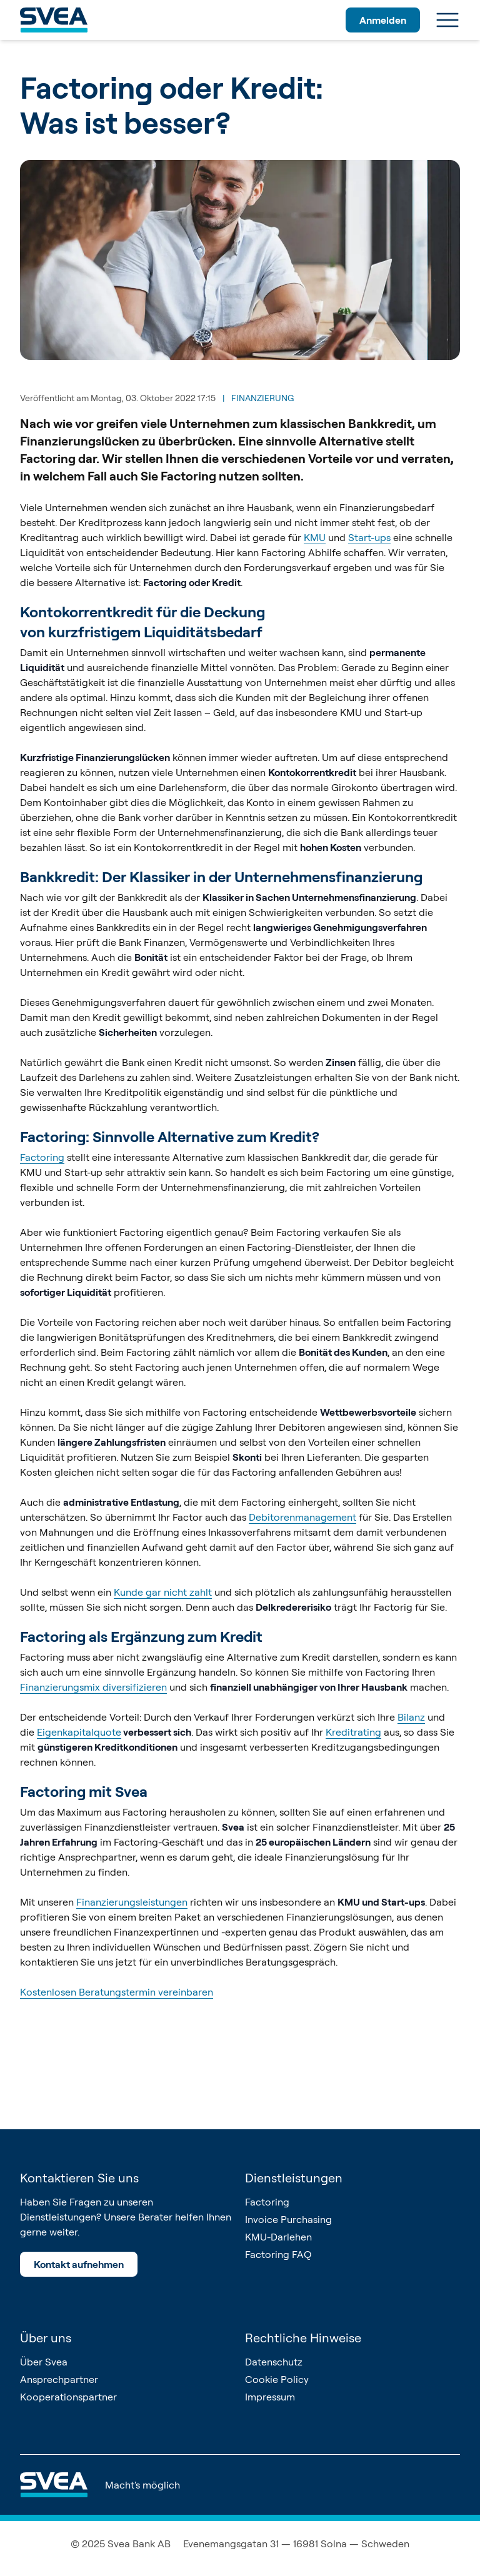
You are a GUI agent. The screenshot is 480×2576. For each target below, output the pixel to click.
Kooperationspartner (68, 2396)
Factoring (42, 1157)
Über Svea (44, 2361)
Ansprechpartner (59, 2379)
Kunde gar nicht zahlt (163, 1592)
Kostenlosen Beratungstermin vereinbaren (116, 1992)
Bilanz (411, 1717)
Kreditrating (353, 1732)
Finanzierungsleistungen (132, 1902)
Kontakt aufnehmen (79, 2264)
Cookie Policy (277, 2379)
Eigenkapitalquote (79, 1732)
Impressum (270, 2396)
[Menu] (447, 19)
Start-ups (369, 537)
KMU (315, 537)
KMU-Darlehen (278, 2236)
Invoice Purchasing (288, 2219)
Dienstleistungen (293, 2178)
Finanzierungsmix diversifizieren (93, 1687)
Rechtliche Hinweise (303, 2337)
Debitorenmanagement (302, 1517)
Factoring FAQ (278, 2254)
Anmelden (382, 20)
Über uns (45, 2337)
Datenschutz (273, 2361)
